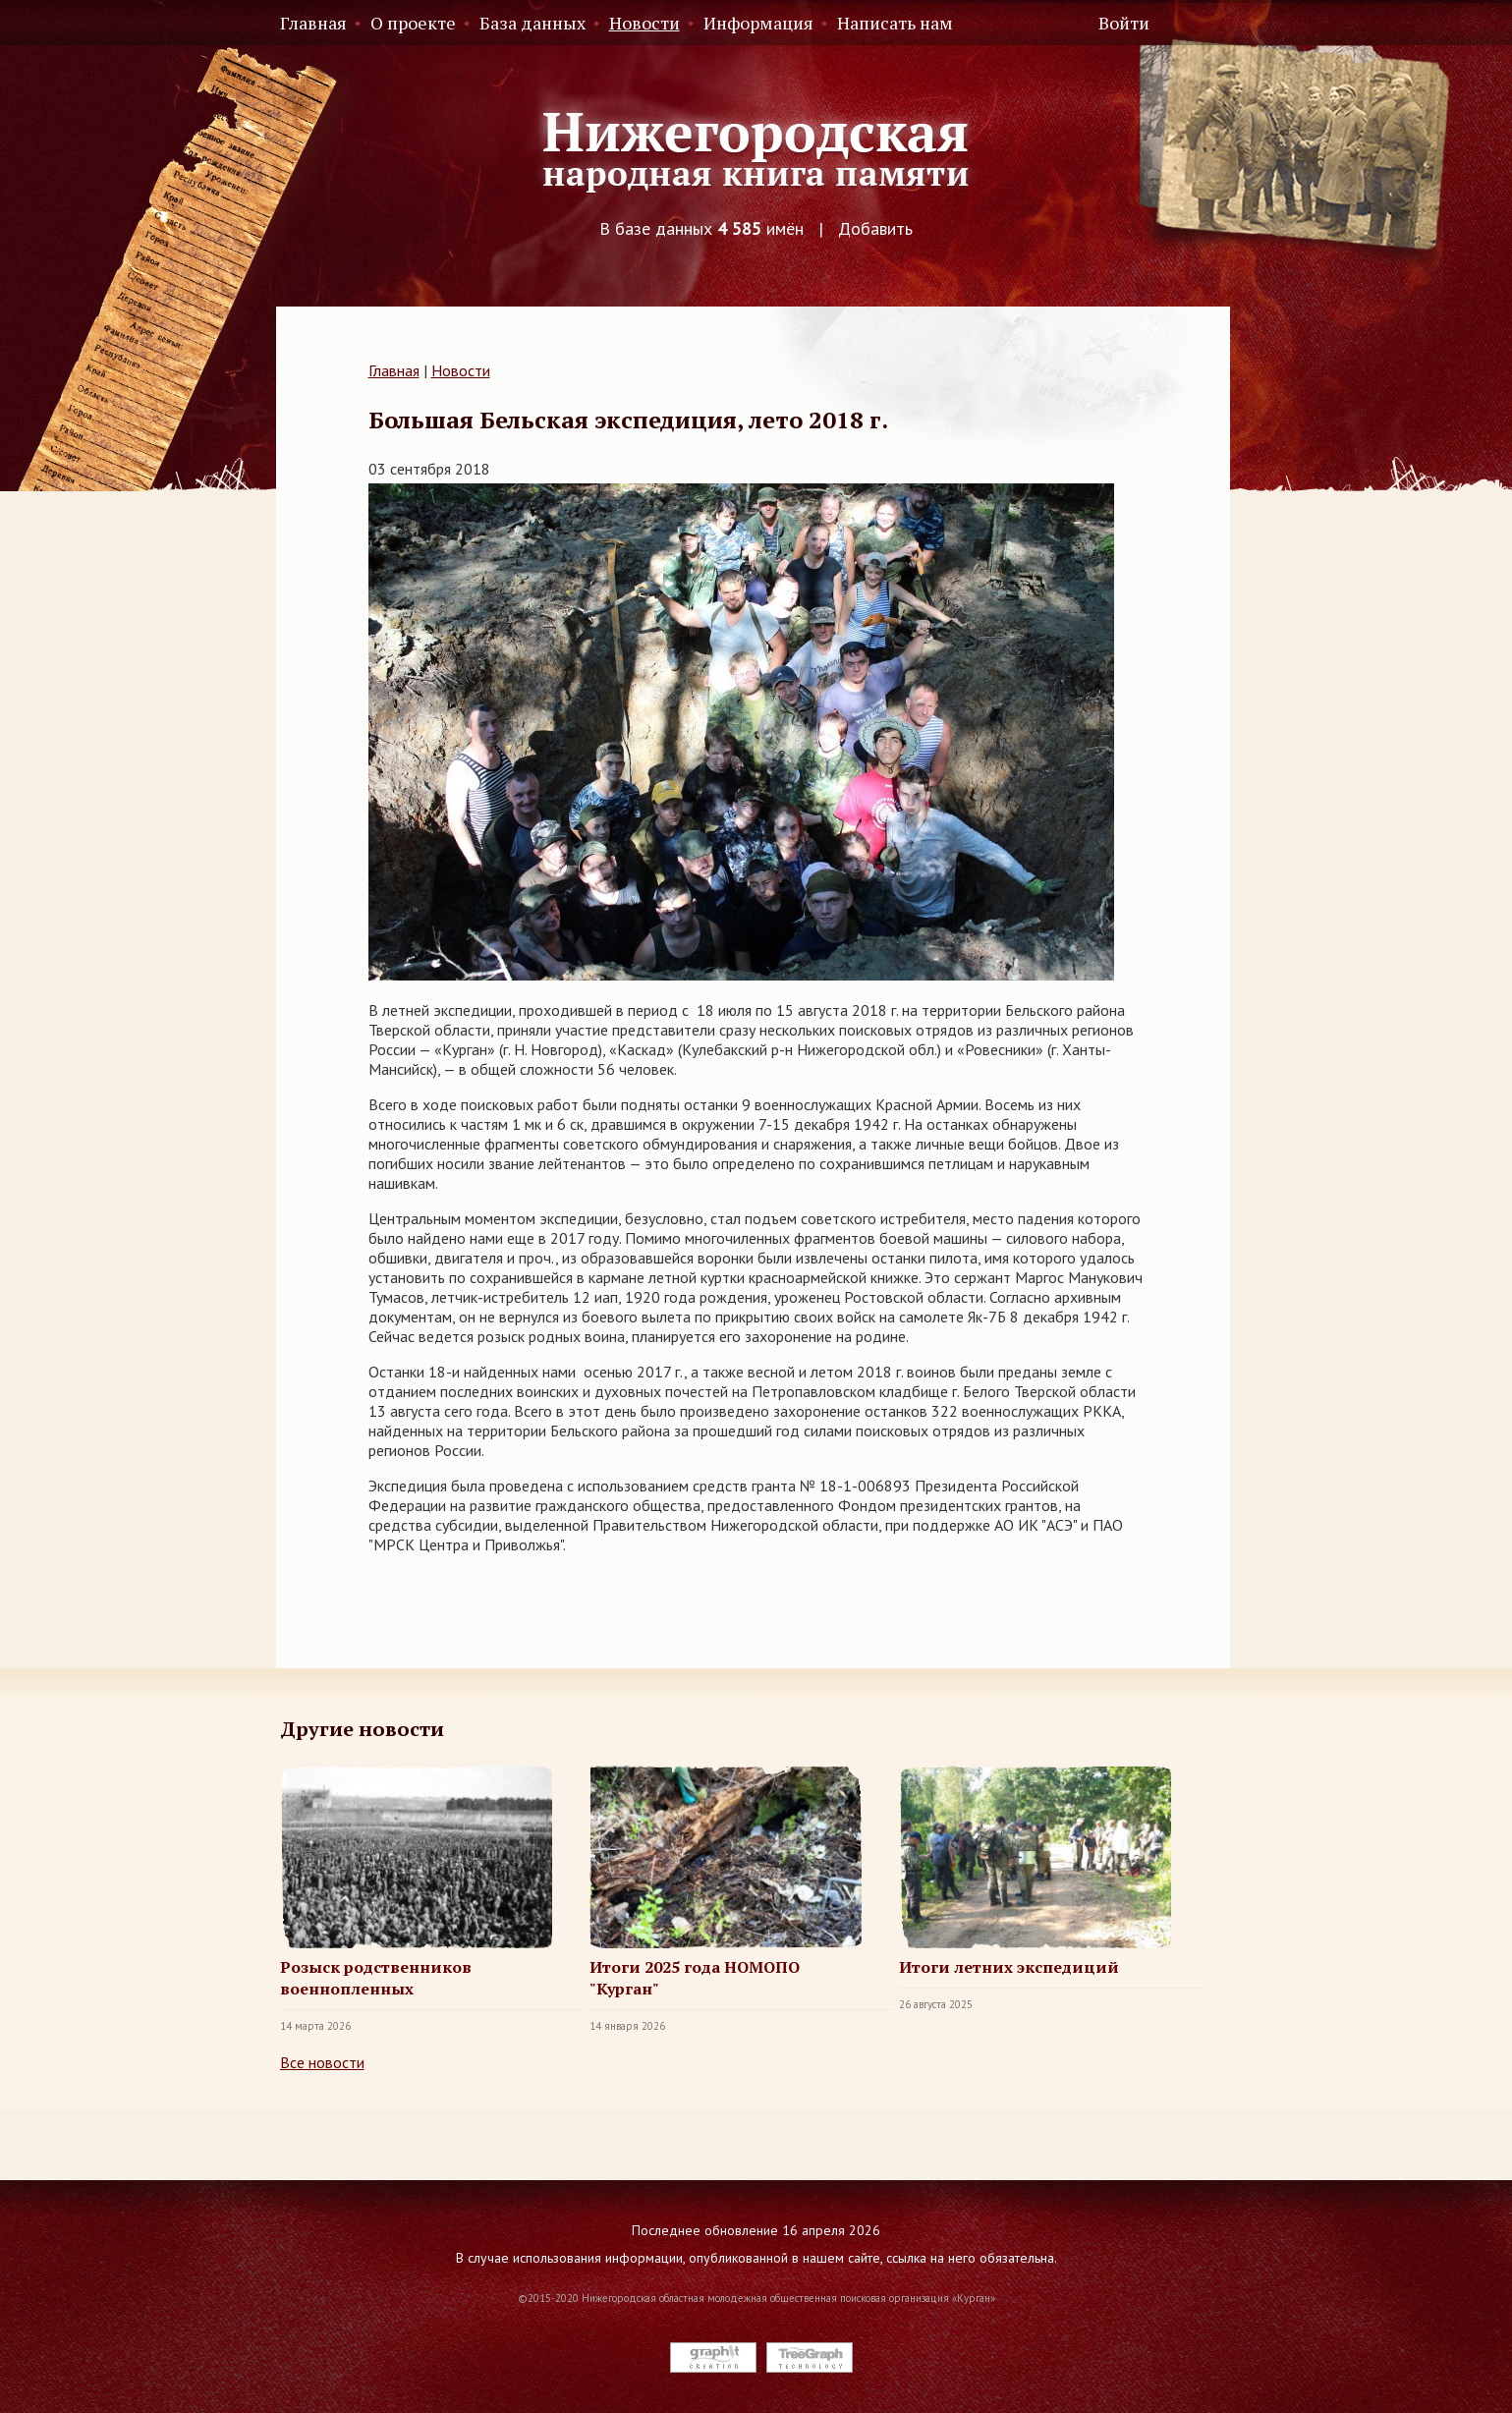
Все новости (322, 2062)
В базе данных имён (701, 228)
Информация (758, 22)
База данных (532, 22)
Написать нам (895, 22)
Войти (1123, 22)
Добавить (875, 228)
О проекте (413, 22)
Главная (313, 22)
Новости (644, 22)
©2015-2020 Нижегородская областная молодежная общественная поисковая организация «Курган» (756, 2298)
